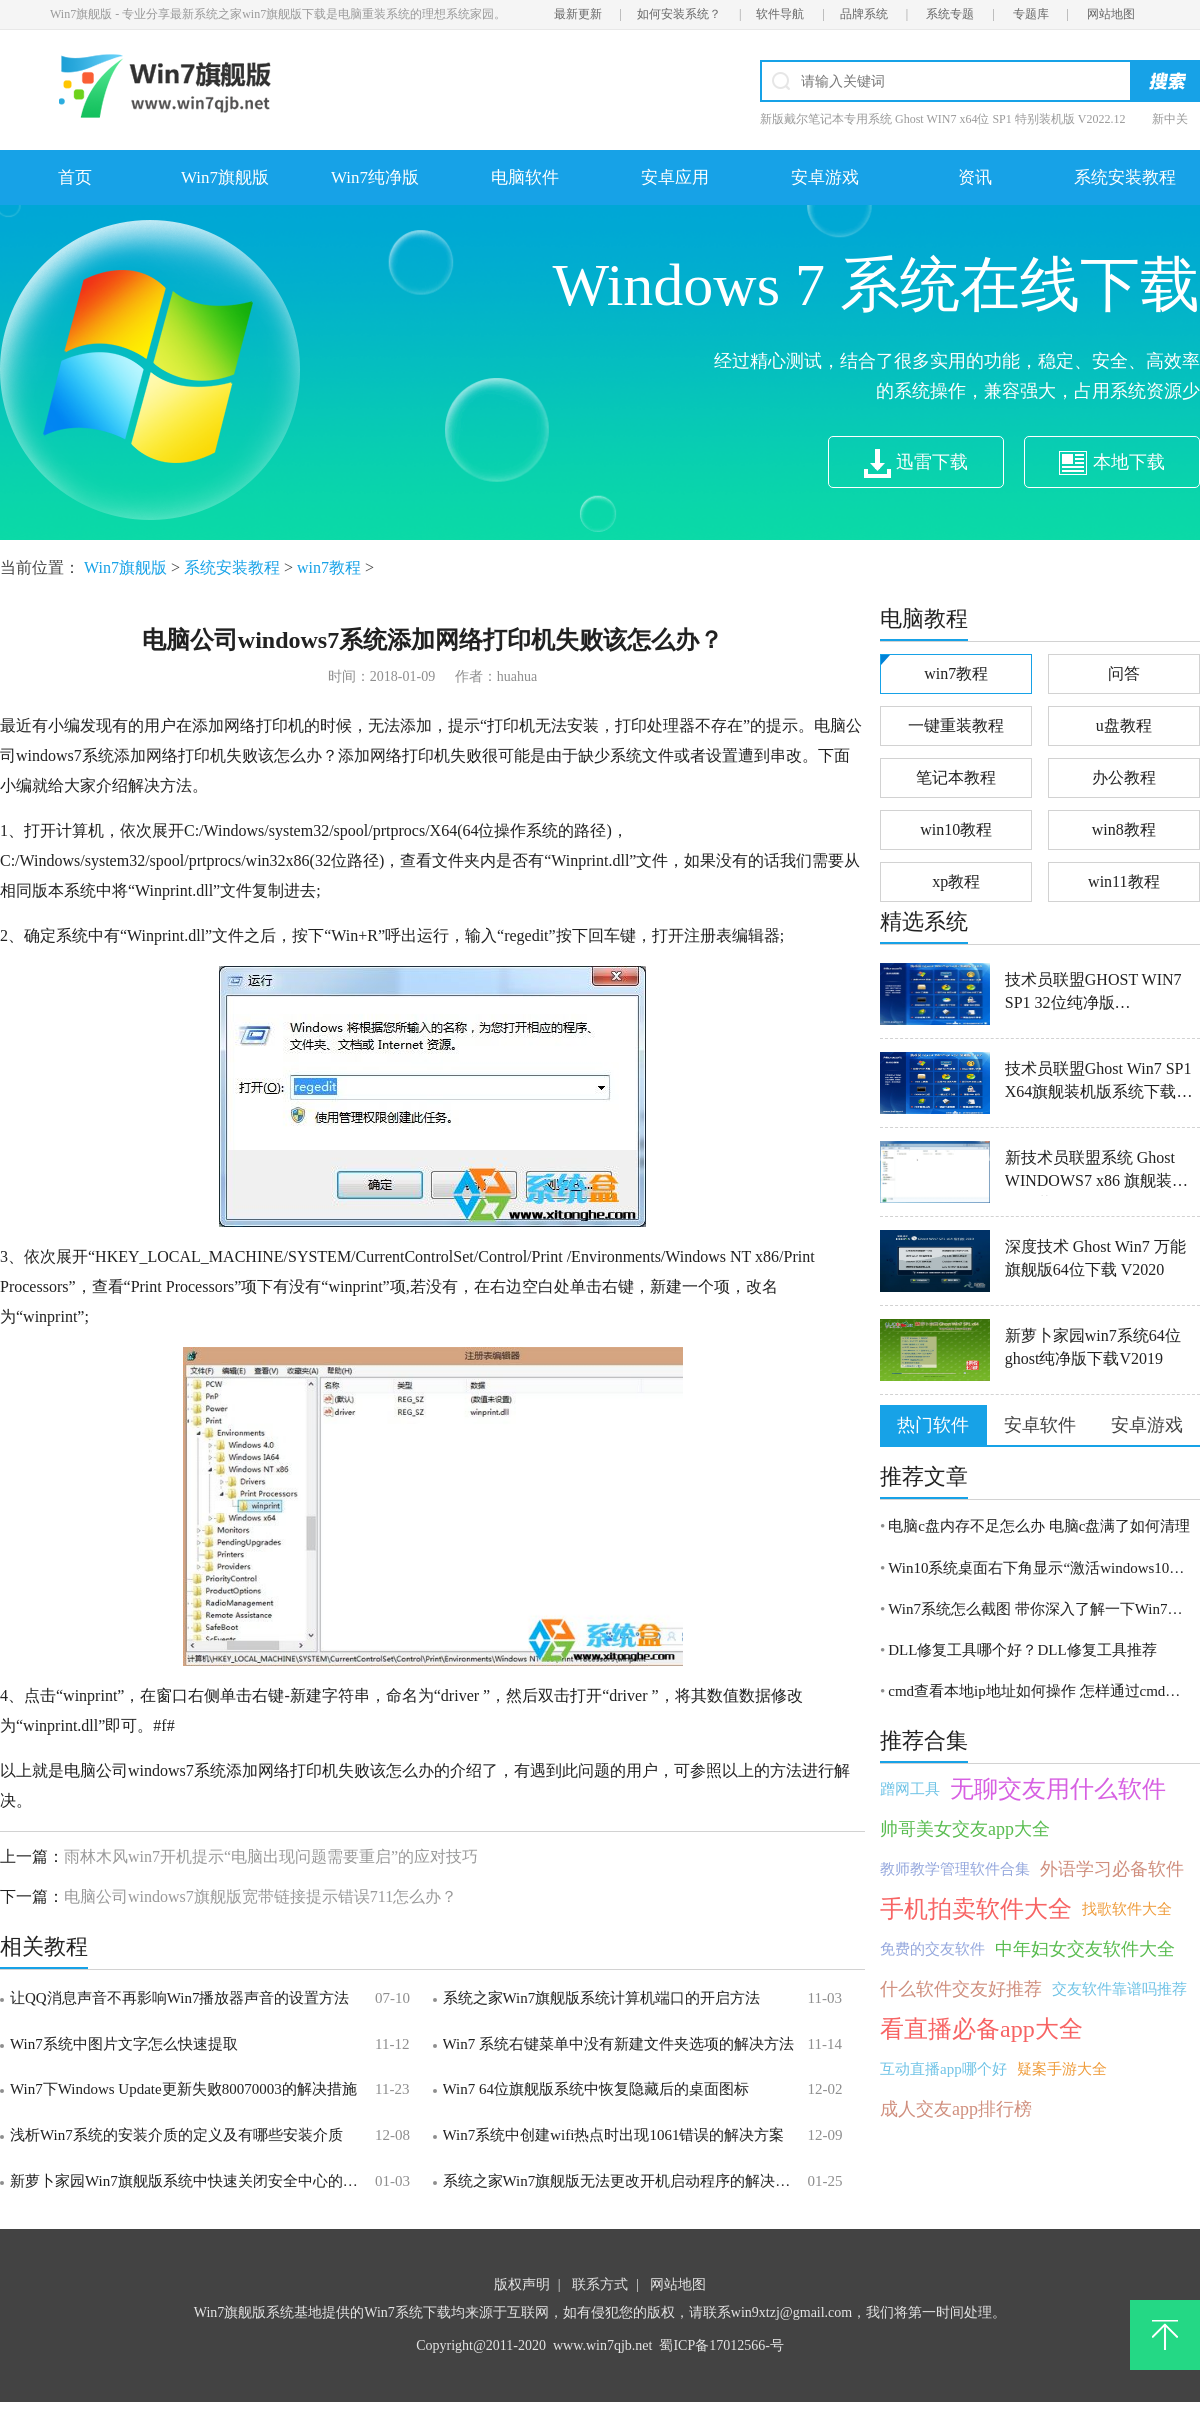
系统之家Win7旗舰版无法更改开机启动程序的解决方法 (622, 2181)
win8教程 (1124, 829)
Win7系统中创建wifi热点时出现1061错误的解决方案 (614, 2135)
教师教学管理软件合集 (955, 1869)
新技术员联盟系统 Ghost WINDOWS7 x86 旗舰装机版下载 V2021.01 (1096, 1172)
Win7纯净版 (375, 177)
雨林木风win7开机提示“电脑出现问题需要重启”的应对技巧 (271, 1856)
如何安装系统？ (679, 14)
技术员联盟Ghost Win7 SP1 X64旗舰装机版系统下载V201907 (1098, 1083)
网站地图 (1111, 14)
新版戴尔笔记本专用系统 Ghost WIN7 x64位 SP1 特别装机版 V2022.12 (942, 119)
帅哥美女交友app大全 (965, 1829)
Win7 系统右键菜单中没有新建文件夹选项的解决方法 (618, 2044)
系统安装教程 (1125, 177)
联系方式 (600, 2284)
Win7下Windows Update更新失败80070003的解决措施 (183, 2089)
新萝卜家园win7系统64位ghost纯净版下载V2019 (1093, 1347)
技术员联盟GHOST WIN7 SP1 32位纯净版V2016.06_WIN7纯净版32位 (1101, 994)
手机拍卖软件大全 (976, 1909)
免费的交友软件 (932, 1949)
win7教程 (329, 567)
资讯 (975, 177)
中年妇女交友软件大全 (1085, 1949)
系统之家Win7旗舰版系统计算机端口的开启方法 (602, 1998)
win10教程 (956, 829)
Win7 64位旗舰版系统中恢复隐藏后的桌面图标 (596, 2089)
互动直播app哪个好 (943, 2069)
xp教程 (956, 881)
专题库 (1031, 14)
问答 (1124, 673)
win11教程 (1123, 881)
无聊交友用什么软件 (1058, 1789)
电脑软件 (525, 177)
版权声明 (522, 2284)
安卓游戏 (825, 177)
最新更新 (578, 14)
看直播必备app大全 (981, 2029)
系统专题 (950, 14)
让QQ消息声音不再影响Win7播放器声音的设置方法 (179, 1998)
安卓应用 (675, 177)
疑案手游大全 (1062, 2069)
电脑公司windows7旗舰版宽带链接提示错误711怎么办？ (260, 1896)
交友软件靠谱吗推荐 (1119, 1989)
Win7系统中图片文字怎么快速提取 (124, 2044)
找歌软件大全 (1127, 1909)
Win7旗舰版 (225, 177)
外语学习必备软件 (1112, 1869)
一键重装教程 (956, 725)
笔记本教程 (956, 777)
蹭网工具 (910, 1789)
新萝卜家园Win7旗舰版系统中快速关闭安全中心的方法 (189, 2181)
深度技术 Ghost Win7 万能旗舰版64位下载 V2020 (1095, 1258)
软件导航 (780, 14)
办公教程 (1124, 777)
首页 (75, 177)
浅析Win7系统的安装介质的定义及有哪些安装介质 (176, 2135)
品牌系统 (864, 14)
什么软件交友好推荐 (961, 1989)
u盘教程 (1124, 725)
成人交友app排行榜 (956, 2109)
